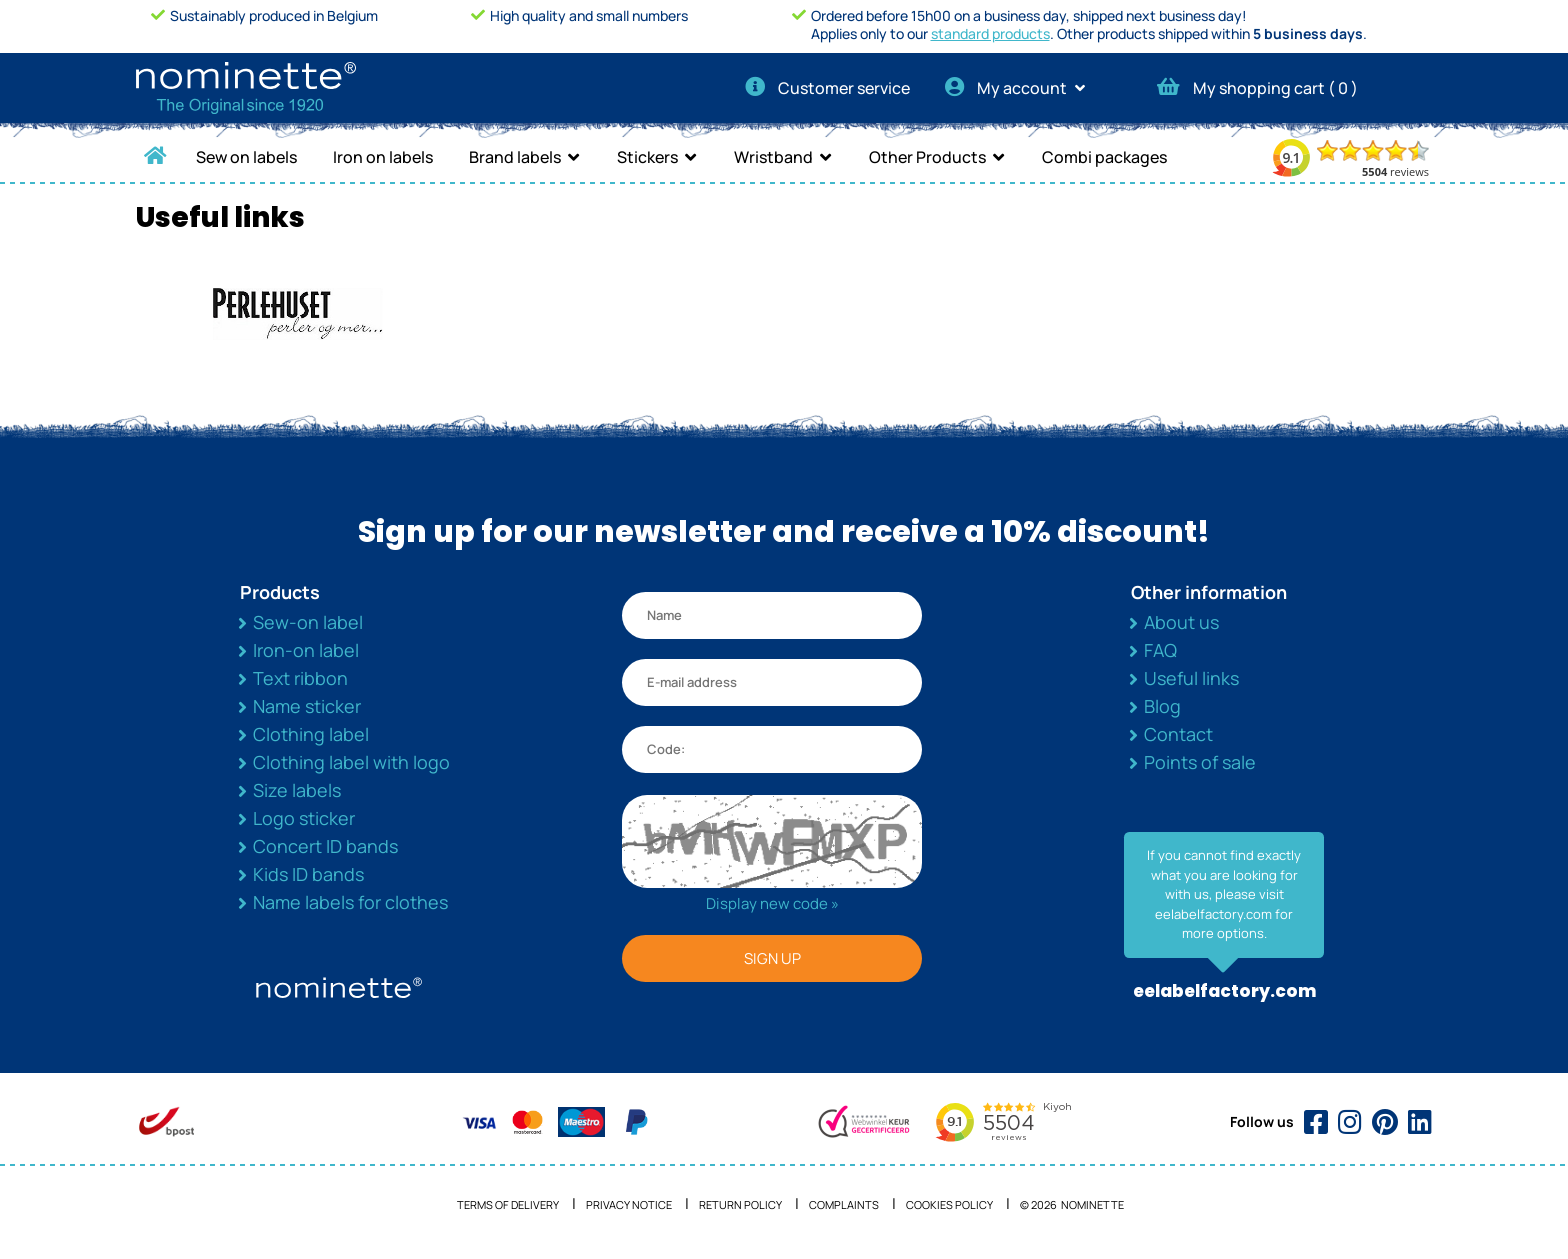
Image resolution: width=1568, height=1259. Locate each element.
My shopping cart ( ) (1257, 88)
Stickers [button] (647, 157)
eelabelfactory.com (1224, 991)
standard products (990, 33)
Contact (1178, 734)
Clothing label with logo (351, 762)
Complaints (844, 1204)
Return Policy (740, 1204)
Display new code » (772, 903)
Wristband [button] (773, 157)
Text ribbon (300, 678)
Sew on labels (246, 157)
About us (1181, 622)
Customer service (827, 88)
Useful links (1191, 678)
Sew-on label (308, 622)
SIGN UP (772, 958)
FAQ (1160, 650)
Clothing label (311, 734)
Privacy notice (629, 1204)
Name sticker (307, 706)
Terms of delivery (508, 1204)
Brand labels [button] (515, 157)
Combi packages (1104, 157)
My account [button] (1021, 88)
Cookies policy (949, 1204)
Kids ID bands (308, 874)
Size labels (297, 790)
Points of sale (1200, 762)
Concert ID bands (325, 846)
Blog (1162, 706)
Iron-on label (306, 650)
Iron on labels (383, 157)
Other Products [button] (927, 157)
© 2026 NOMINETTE (1072, 1204)
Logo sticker (304, 818)
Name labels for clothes (350, 902)
